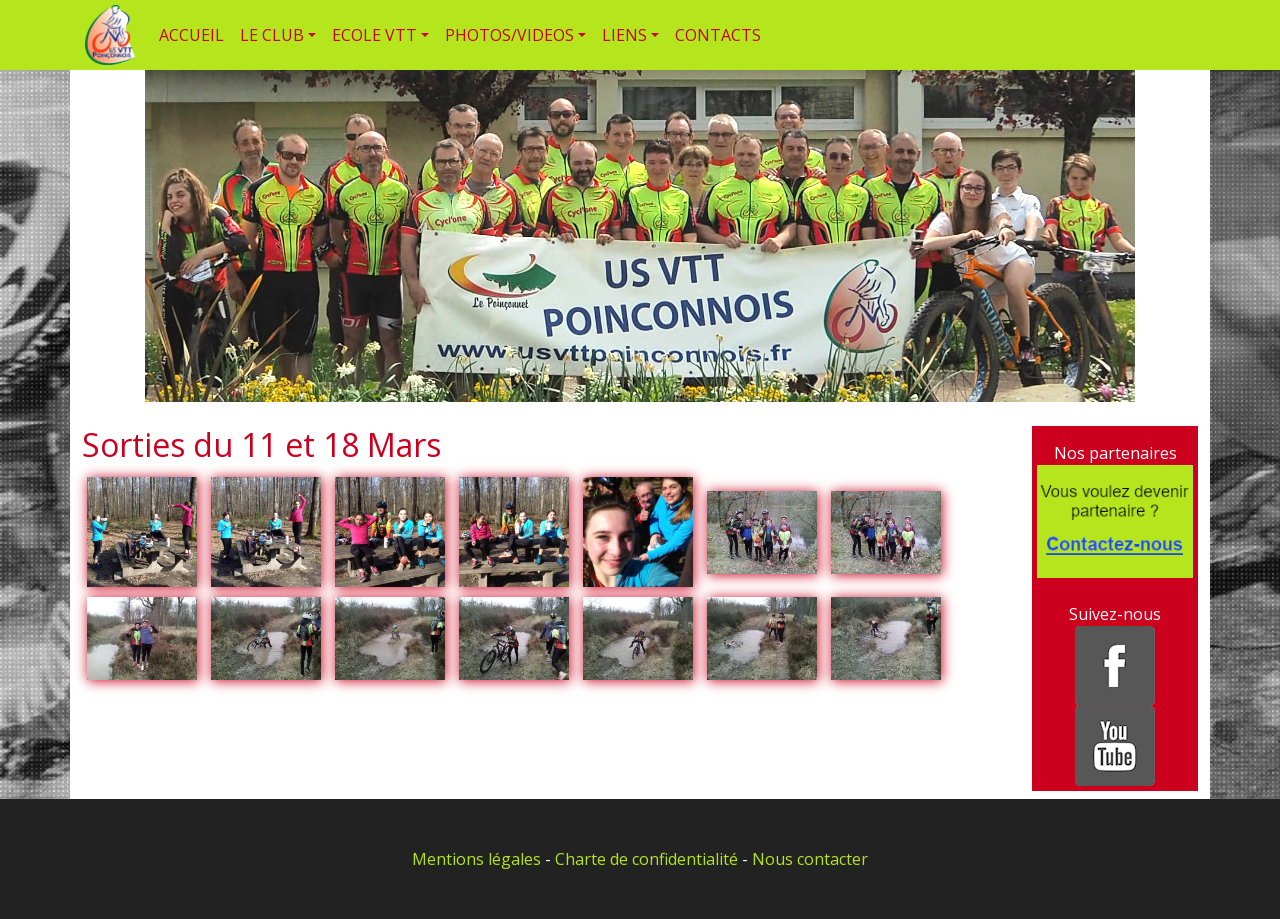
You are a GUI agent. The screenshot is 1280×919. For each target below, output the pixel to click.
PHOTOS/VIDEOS (509, 35)
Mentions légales (476, 859)
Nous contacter (810, 859)
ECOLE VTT (374, 35)
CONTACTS (718, 35)
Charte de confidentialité (646, 859)
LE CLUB (272, 35)
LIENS (624, 35)
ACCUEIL (191, 35)
